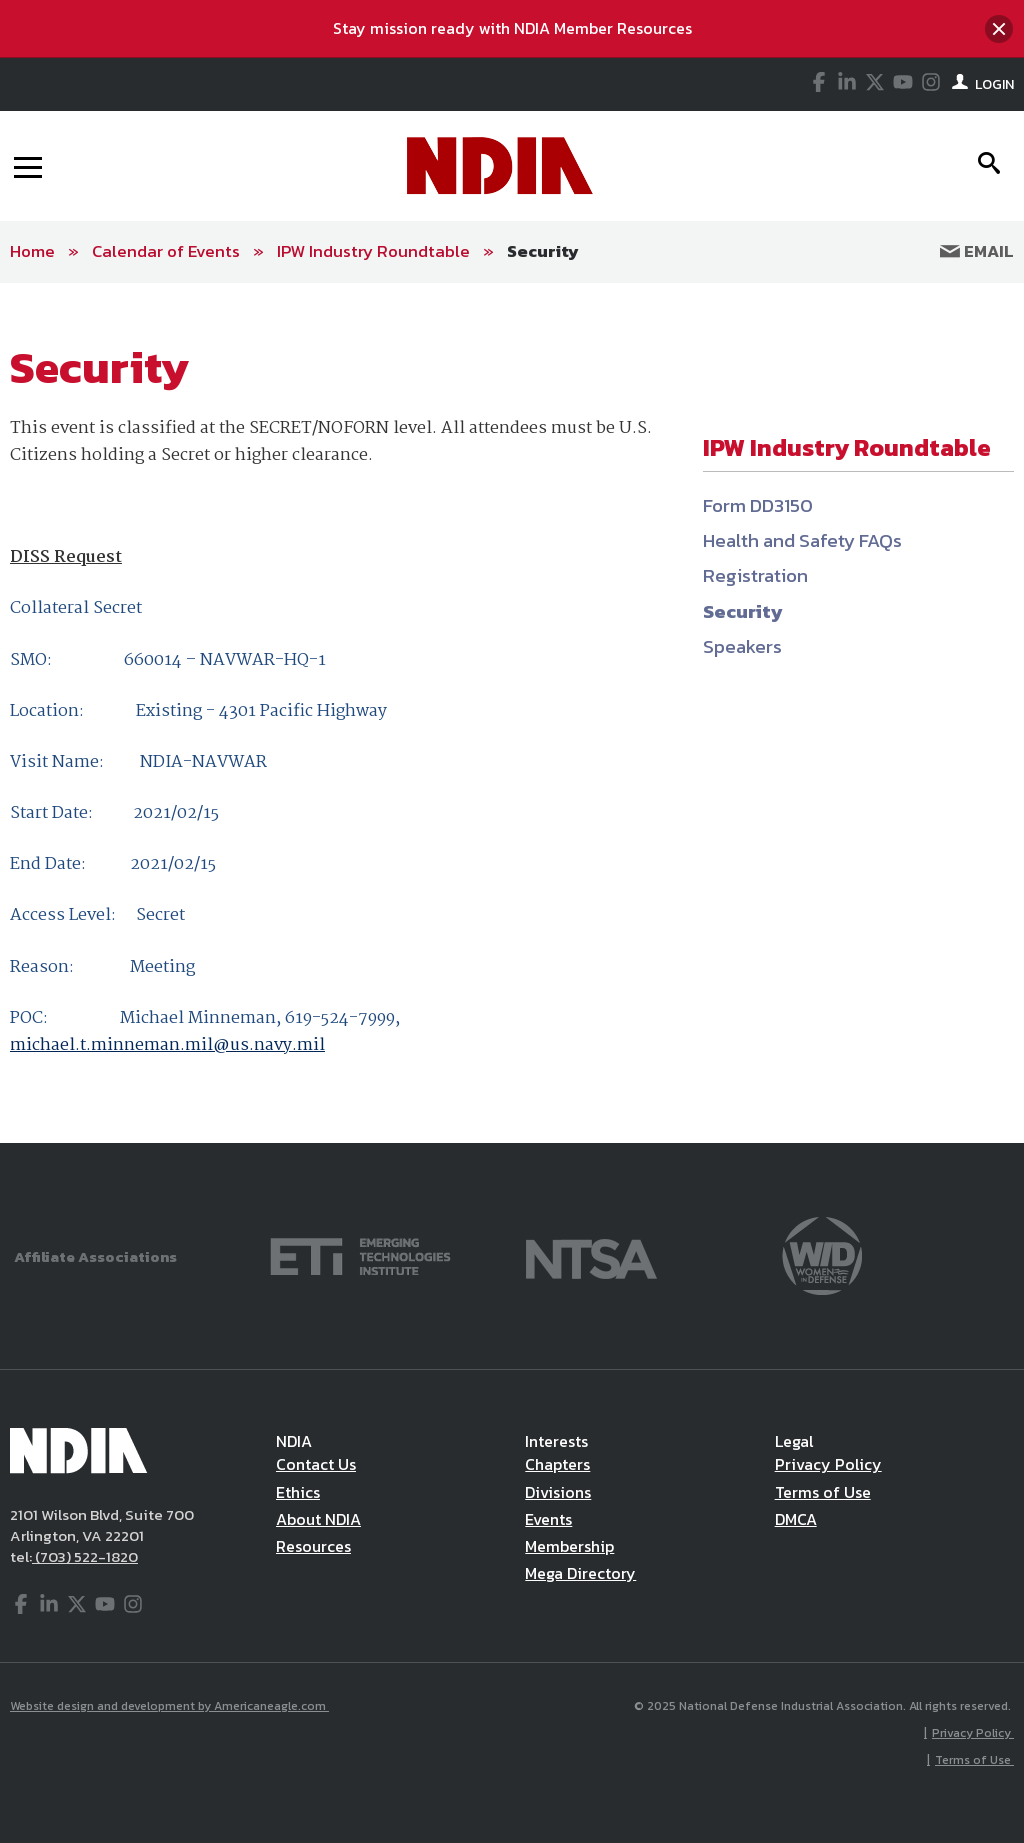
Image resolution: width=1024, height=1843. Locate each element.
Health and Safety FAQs (802, 540)
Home (32, 251)
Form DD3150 (758, 505)
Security (543, 251)
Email (977, 251)
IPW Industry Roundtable (373, 251)
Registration (755, 575)
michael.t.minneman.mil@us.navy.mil (167, 1045)
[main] (512, 713)
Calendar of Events (166, 251)
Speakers (742, 646)
